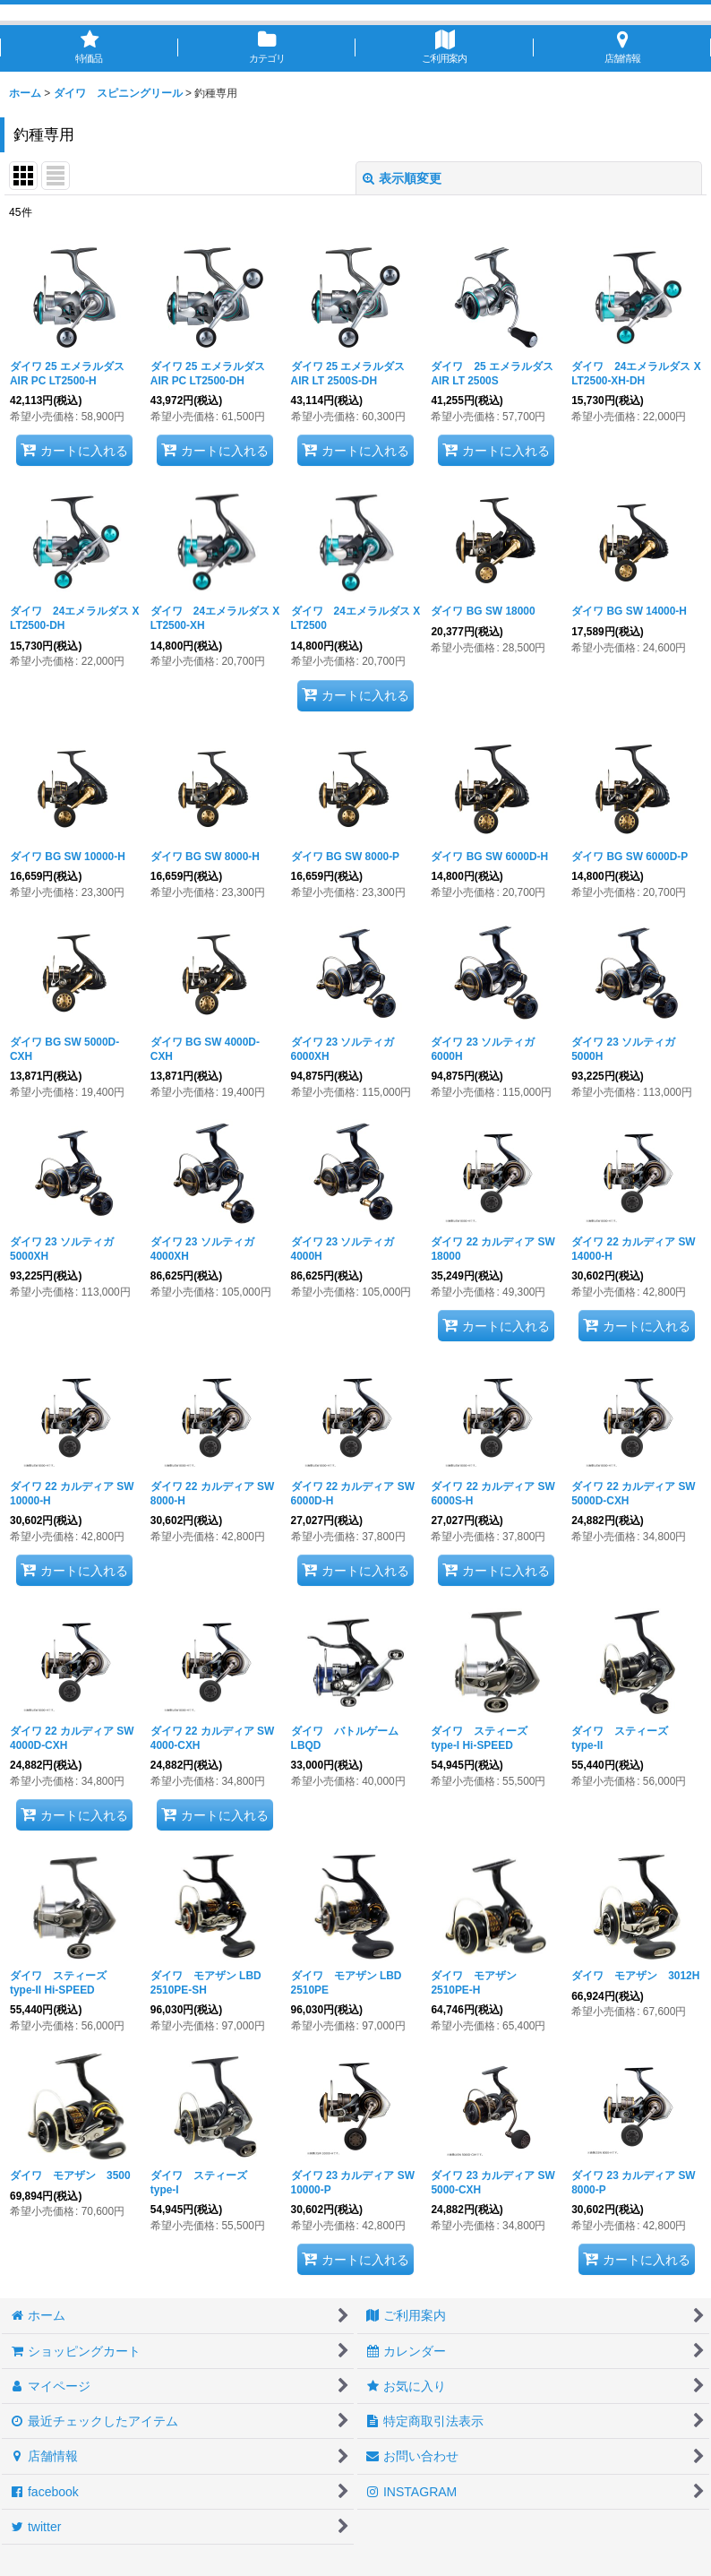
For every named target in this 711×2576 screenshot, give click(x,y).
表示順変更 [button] (402, 178)
